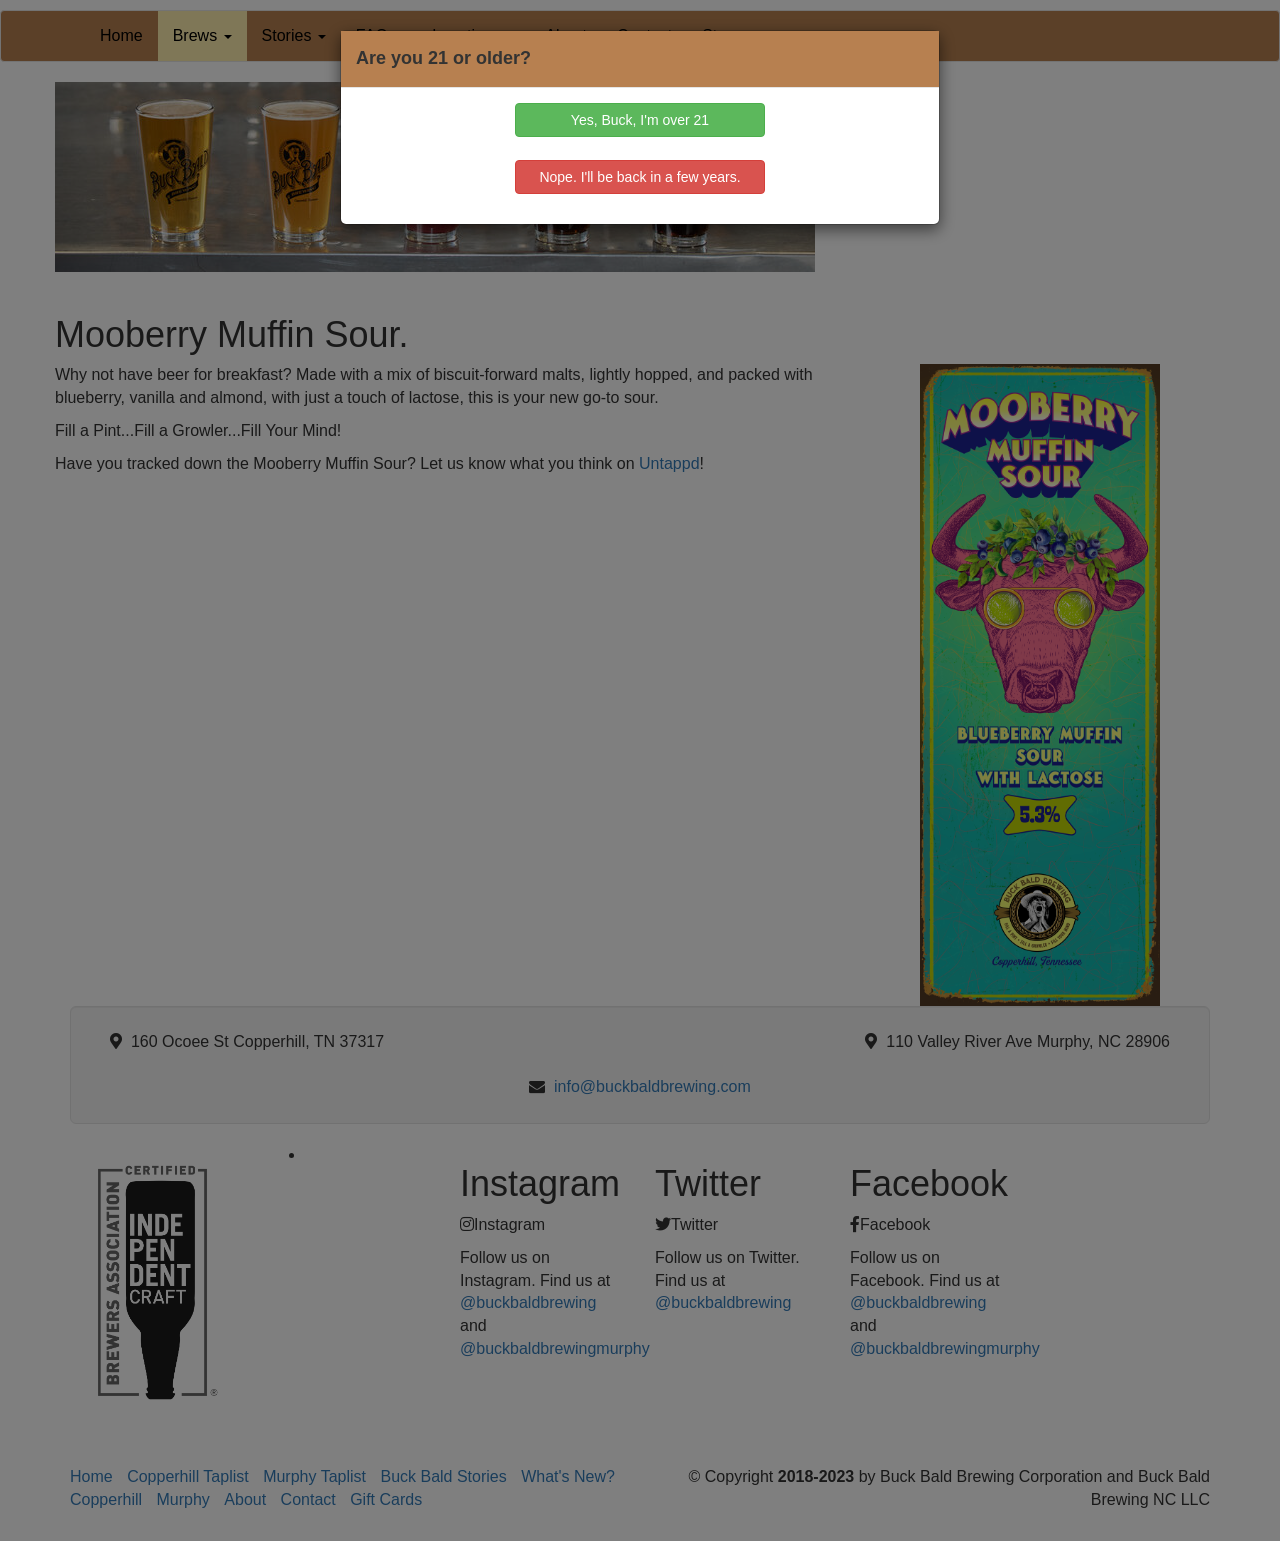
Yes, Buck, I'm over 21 (640, 120)
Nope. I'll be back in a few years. (639, 177)
